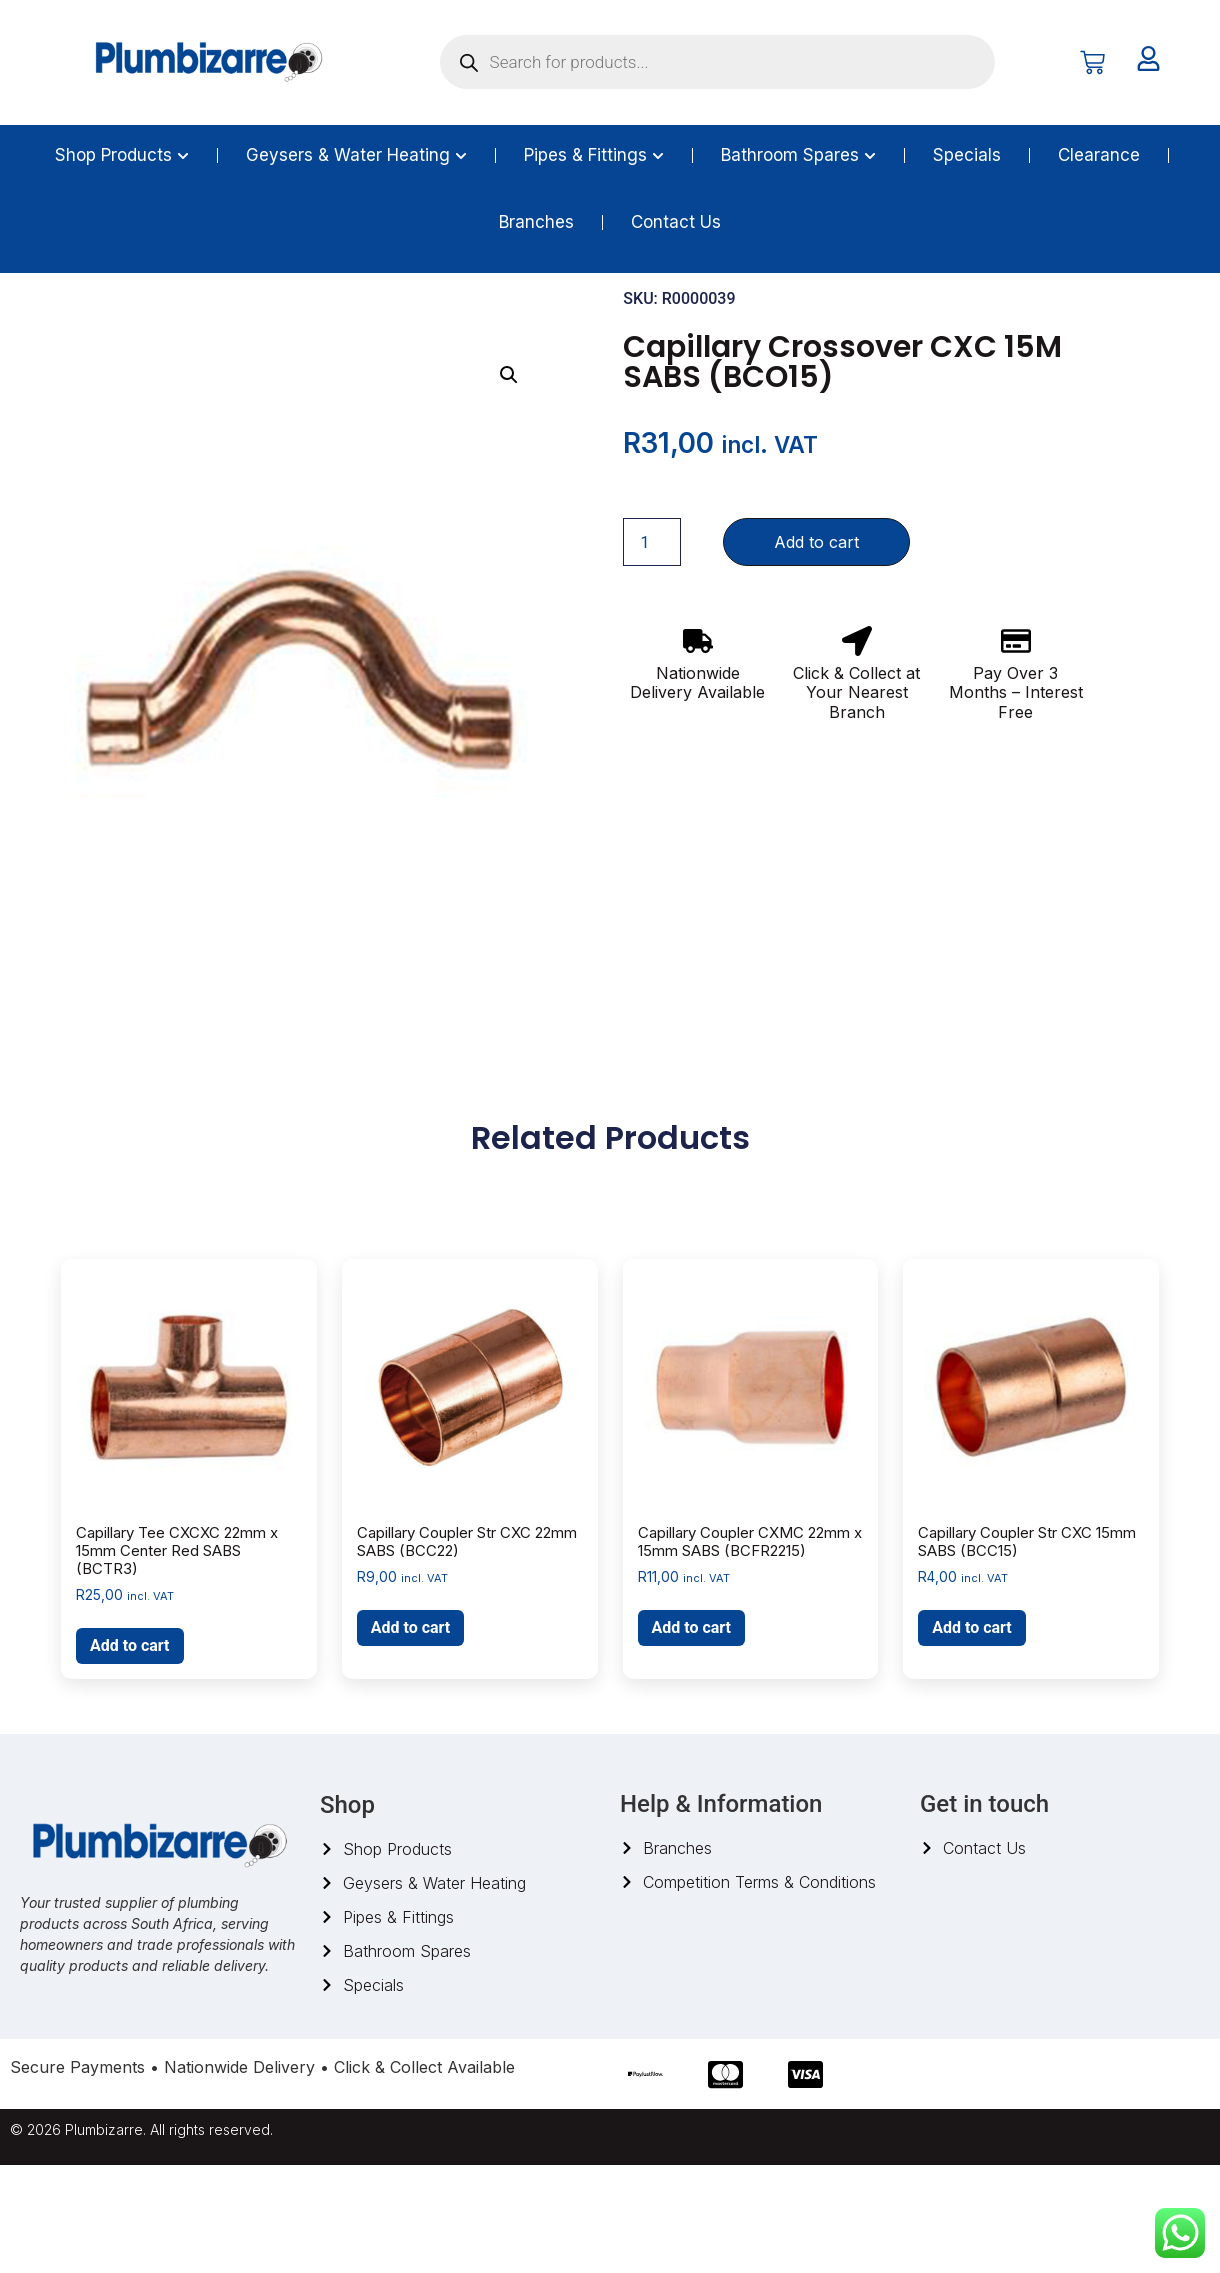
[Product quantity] (652, 650)
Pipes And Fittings (122, 323)
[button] (509, 483)
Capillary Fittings (310, 323)
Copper (218, 323)
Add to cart (816, 650)
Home (30, 323)
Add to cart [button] (130, 1753)
